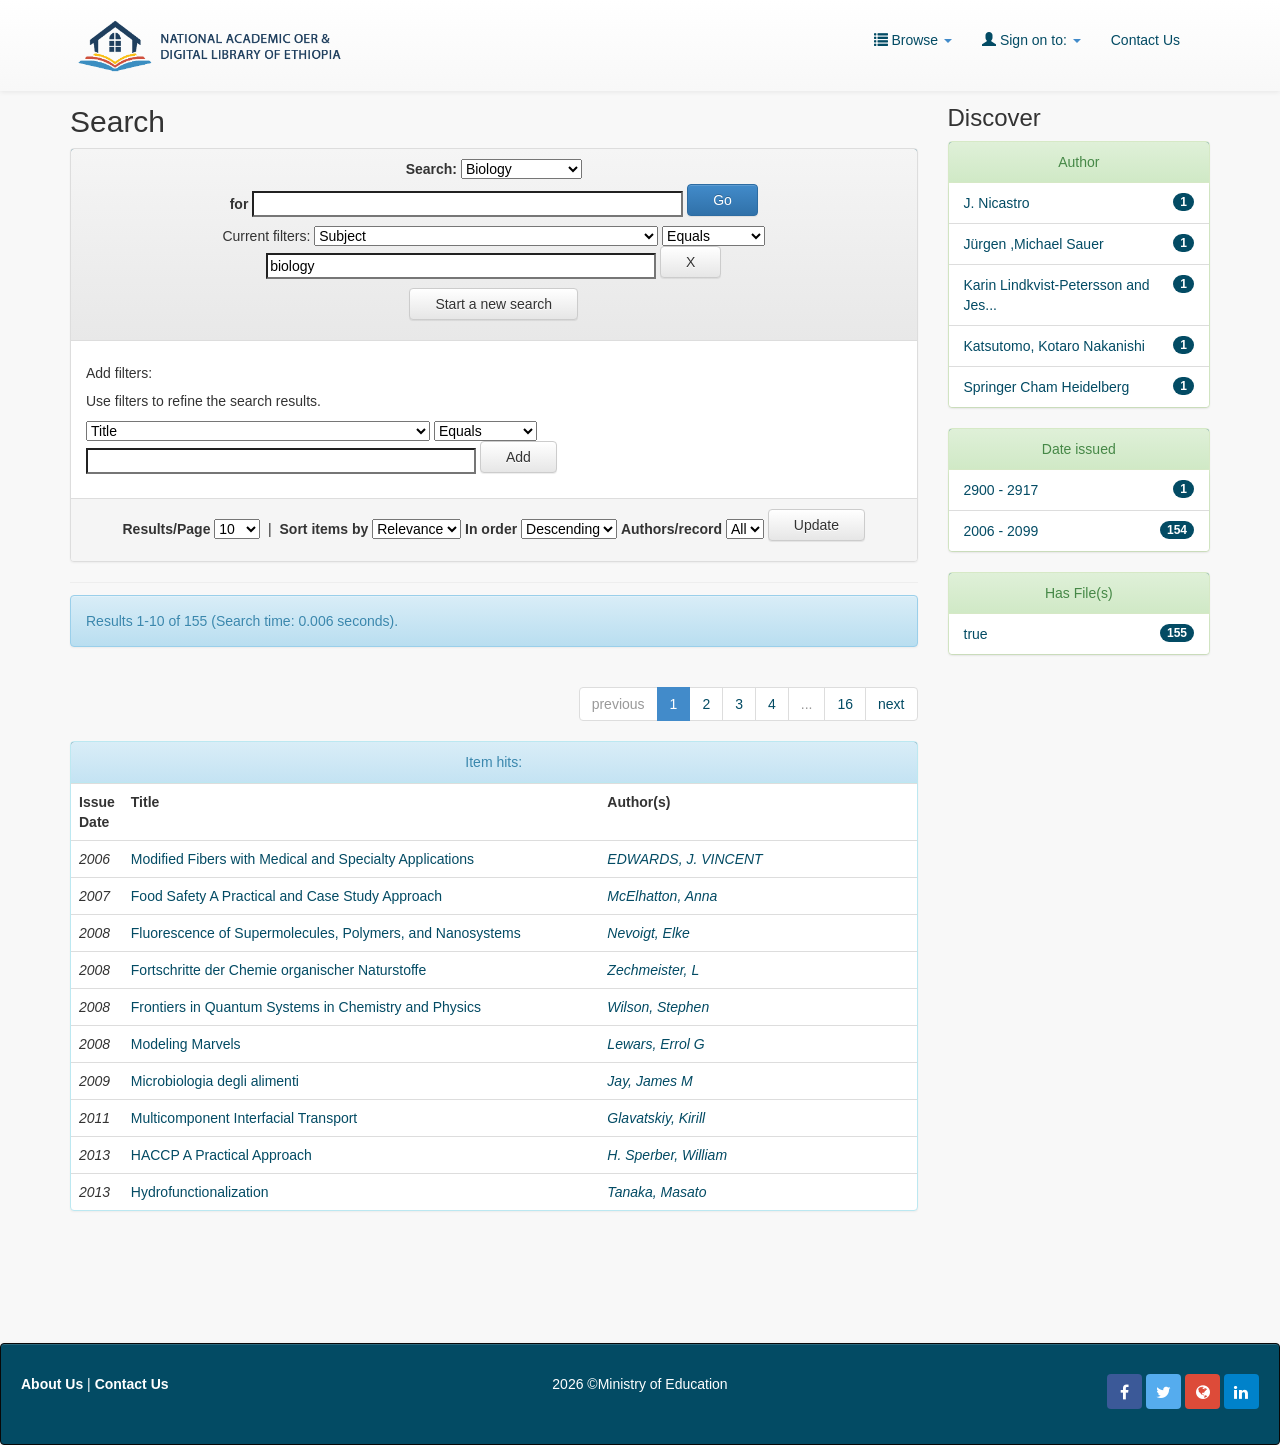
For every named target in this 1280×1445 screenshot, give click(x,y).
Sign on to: (1031, 39)
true (976, 634)
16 (845, 704)
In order (491, 529)
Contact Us (1145, 40)
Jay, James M (649, 1081)
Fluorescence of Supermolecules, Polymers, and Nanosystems (326, 933)
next (891, 704)
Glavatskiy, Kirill (656, 1118)
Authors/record (671, 529)
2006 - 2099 (1001, 531)
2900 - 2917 (1001, 490)
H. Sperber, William (667, 1155)
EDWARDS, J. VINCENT (684, 859)
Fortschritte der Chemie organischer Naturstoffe (278, 970)
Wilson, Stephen (658, 1007)
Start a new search (493, 304)
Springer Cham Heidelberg (1047, 387)
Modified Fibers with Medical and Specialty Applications (302, 859)
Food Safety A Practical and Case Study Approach (286, 896)
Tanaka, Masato (656, 1192)
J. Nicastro (997, 203)
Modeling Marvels (186, 1044)
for (239, 204)
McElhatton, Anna (662, 896)
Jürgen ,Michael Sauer (1034, 244)
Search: (431, 169)
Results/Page (167, 529)
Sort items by (324, 529)
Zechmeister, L (653, 970)
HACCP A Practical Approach (221, 1155)
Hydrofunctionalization (200, 1192)
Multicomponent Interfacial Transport (244, 1118)
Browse (913, 39)
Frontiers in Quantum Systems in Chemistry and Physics (306, 1007)
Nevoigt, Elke (648, 933)
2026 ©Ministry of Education (639, 1384)
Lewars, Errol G (655, 1044)
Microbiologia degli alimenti (215, 1081)
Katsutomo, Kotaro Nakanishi (1054, 346)
